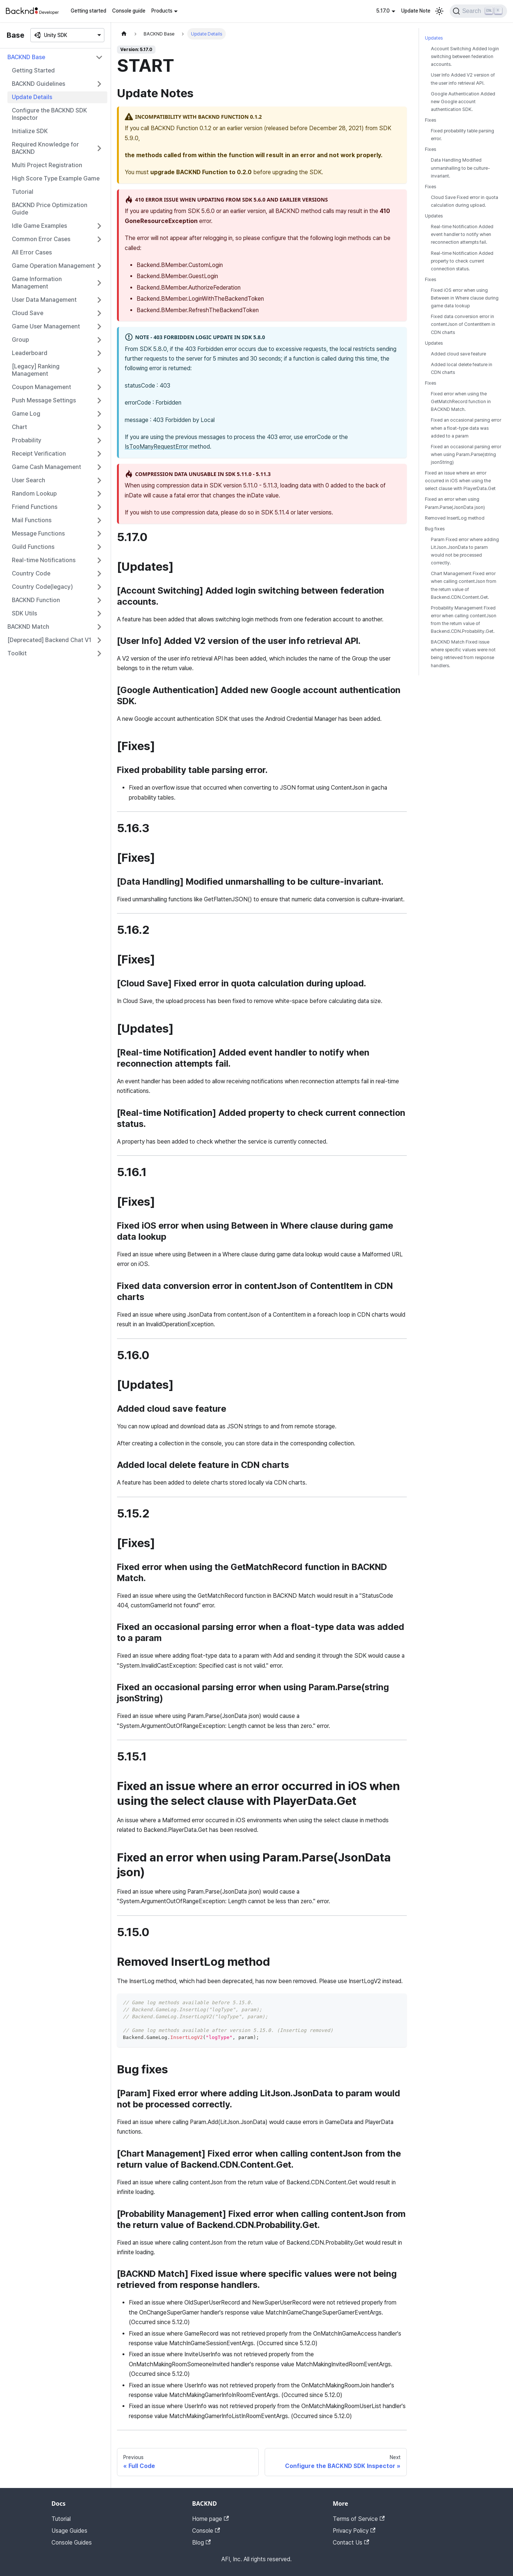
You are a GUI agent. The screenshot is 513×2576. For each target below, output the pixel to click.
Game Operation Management (53, 265)
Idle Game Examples (39, 225)
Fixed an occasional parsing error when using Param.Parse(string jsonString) (466, 454)
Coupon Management (41, 387)
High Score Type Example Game (56, 178)
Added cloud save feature (458, 354)
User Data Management (44, 299)
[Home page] (124, 34)
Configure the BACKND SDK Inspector (49, 114)
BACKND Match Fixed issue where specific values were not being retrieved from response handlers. (463, 653)
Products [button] (161, 11)
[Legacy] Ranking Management (36, 370)
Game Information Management (37, 283)
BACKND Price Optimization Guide (49, 209)
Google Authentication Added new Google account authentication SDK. (463, 101)
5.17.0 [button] (383, 11)
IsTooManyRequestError (156, 446)
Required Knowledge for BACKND (45, 148)
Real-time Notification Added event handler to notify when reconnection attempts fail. (462, 234)
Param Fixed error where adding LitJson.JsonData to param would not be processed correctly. (465, 551)
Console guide (128, 11)
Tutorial (22, 191)
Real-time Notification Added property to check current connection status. (462, 260)
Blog (201, 2542)
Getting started (88, 11)
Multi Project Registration (47, 165)
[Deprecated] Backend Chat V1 (49, 640)
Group (20, 339)
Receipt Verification (39, 453)
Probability (26, 440)
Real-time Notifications (44, 560)
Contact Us (351, 2542)
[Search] (478, 11)
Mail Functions (31, 520)
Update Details (32, 97)
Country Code (31, 573)
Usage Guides (69, 2530)
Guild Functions (33, 546)
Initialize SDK (30, 131)
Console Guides (71, 2542)
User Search (28, 480)
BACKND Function (36, 600)
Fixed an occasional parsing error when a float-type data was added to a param (466, 427)
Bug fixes (435, 528)
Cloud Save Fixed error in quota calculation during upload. (464, 201)
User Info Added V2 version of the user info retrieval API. (463, 78)
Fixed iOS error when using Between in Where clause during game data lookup (465, 297)
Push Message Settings (44, 400)
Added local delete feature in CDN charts (461, 368)
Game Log (26, 413)
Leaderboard (29, 353)
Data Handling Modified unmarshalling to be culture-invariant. (460, 167)
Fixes (430, 120)
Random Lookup (34, 493)
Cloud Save (27, 313)
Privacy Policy (354, 2530)
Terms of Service (359, 2518)
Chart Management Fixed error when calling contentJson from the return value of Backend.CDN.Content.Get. (463, 585)
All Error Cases (32, 252)
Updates (434, 38)
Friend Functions (34, 506)
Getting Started (33, 70)
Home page (210, 2518)
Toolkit (17, 653)
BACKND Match (28, 626)
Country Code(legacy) (42, 586)
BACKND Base (26, 57)
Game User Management (46, 326)
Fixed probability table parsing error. (462, 134)
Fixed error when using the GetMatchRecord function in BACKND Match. (461, 401)
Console (206, 2530)
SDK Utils (24, 613)
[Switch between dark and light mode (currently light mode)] (439, 11)
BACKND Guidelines (38, 83)
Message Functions (38, 533)
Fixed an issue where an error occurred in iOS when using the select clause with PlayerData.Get (460, 480)
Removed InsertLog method (454, 518)
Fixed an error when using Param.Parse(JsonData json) (455, 503)
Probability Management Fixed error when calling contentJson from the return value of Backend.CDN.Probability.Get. (463, 619)
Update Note (415, 11)
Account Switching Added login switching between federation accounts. (465, 56)
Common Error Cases (41, 239)
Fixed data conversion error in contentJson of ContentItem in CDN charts (463, 324)
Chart (19, 427)
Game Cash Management (46, 466)
